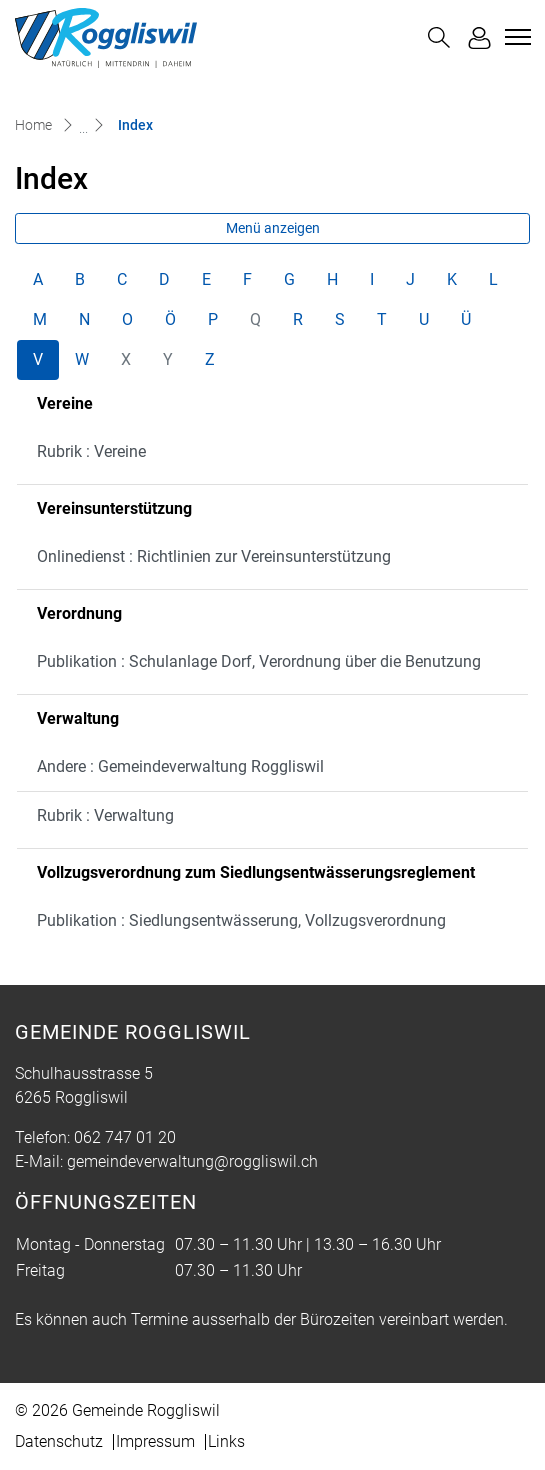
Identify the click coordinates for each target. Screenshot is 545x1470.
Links (226, 1441)
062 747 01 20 (125, 1137)
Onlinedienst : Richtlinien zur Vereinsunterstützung (214, 556)
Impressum (155, 1441)
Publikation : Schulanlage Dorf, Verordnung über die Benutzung (259, 661)
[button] (439, 37)
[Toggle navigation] (515, 37)
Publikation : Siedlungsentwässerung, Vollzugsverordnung (241, 920)
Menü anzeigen (273, 228)
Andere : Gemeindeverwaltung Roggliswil (180, 766)
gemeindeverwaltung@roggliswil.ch (192, 1161)
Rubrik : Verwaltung (105, 815)
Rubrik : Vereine (91, 451)
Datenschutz (59, 1441)
